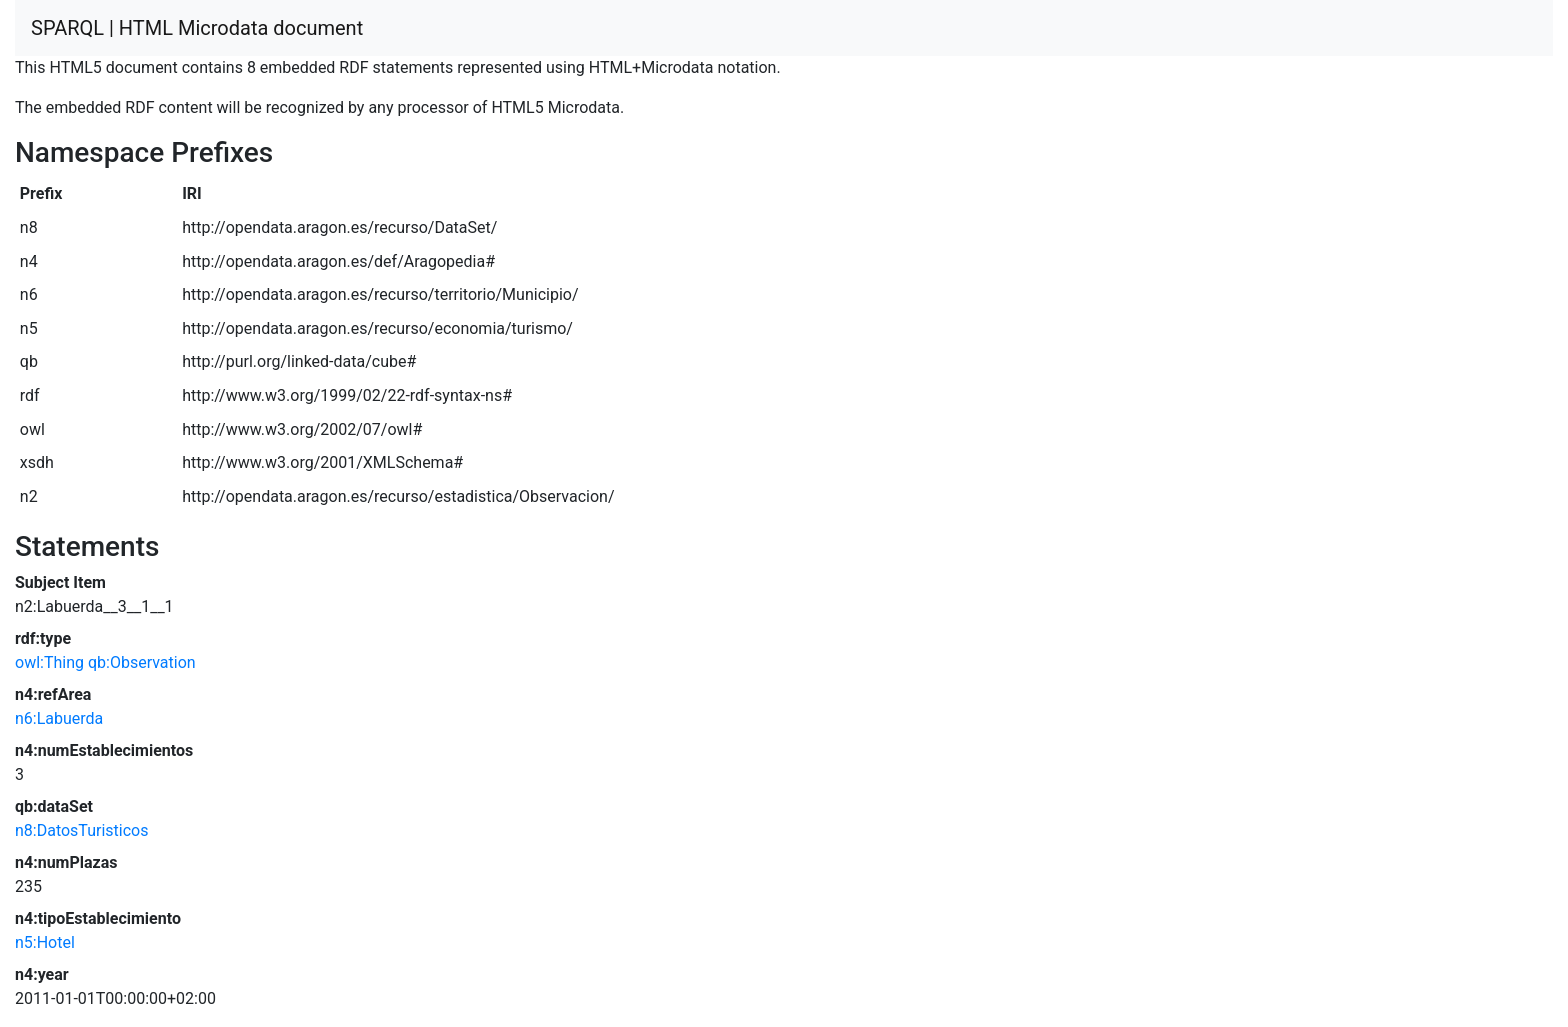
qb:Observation (142, 662)
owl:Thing (49, 662)
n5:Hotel (45, 942)
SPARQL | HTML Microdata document (197, 28)
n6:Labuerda (59, 718)
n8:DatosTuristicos (81, 830)
